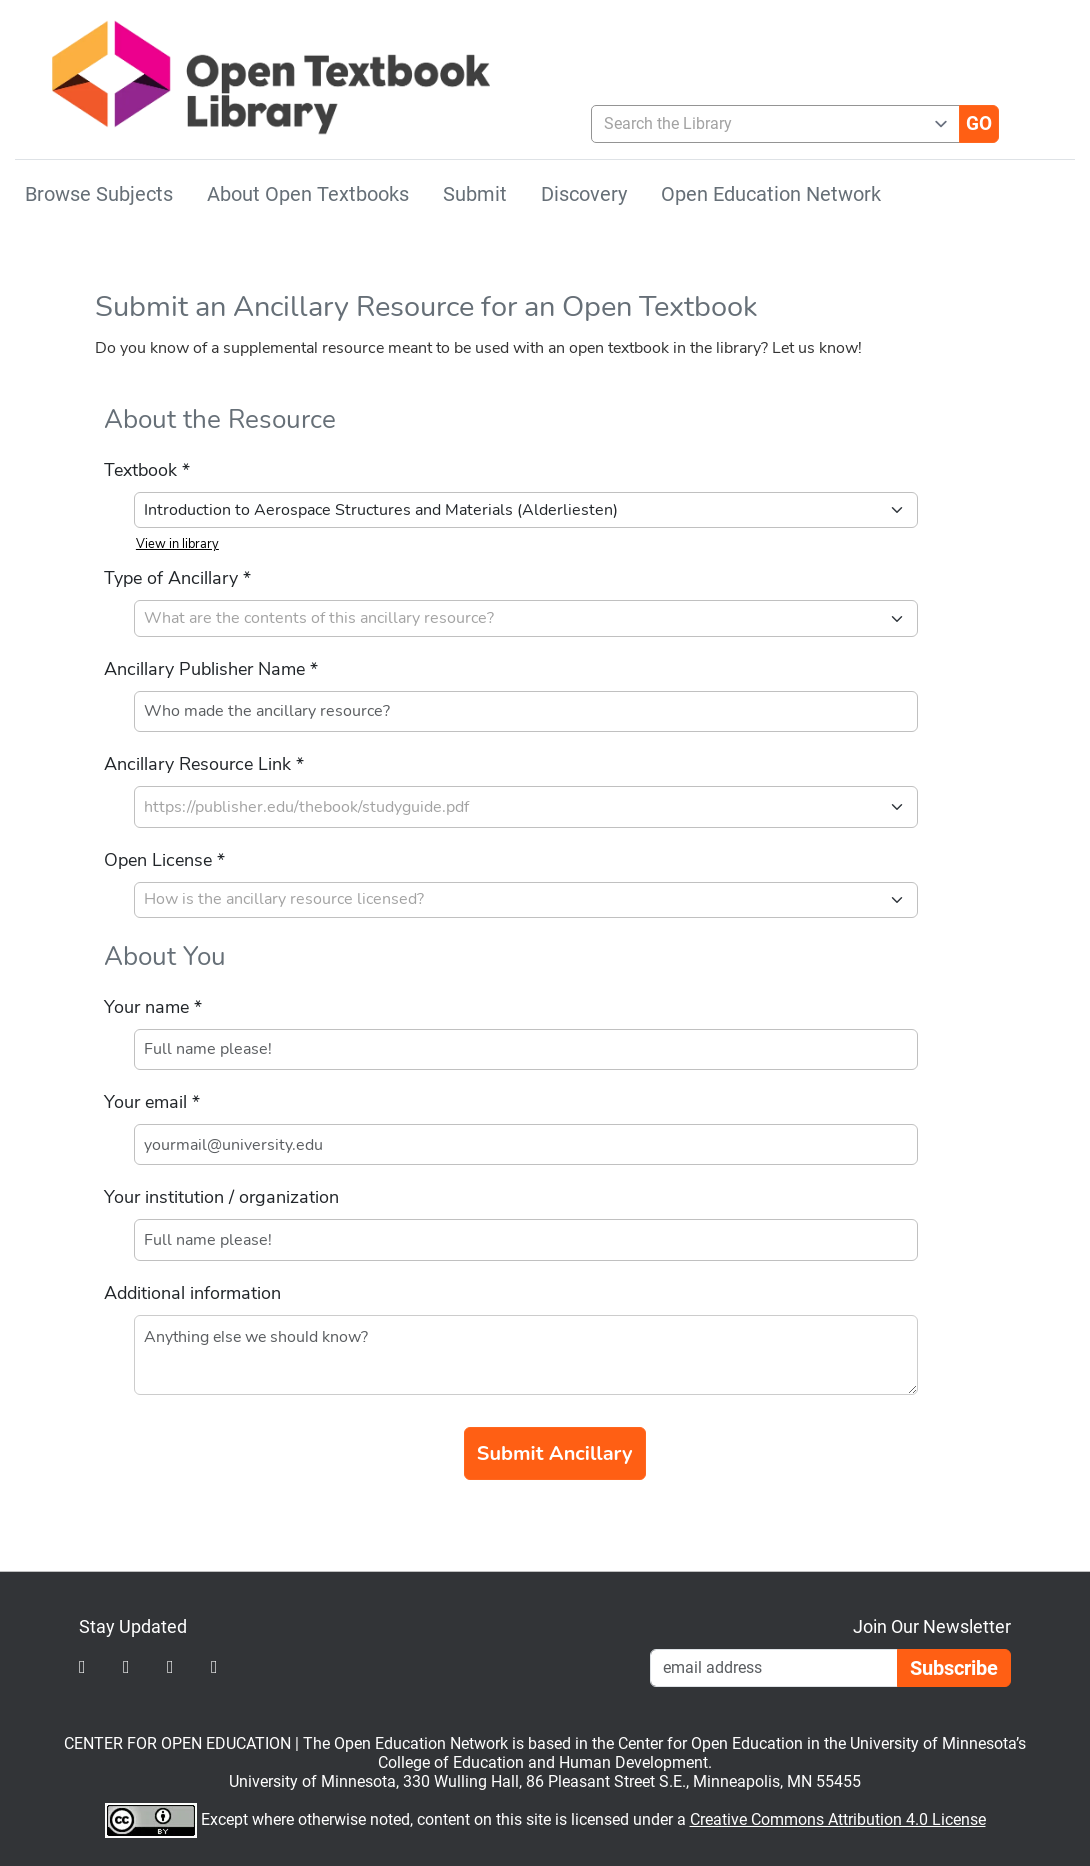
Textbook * (147, 470)
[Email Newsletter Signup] (774, 1668)
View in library (177, 544)
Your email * (152, 1102)
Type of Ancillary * (177, 578)
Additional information (192, 1293)
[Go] (979, 124)
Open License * (164, 860)
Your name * (153, 1007)
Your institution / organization (221, 1197)
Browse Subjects (99, 194)
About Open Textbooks (308, 194)
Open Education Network (771, 194)
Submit (475, 194)
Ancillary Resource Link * (204, 764)
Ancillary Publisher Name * (211, 669)
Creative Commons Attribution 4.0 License (838, 1819)
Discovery (584, 194)
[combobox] (767, 124)
